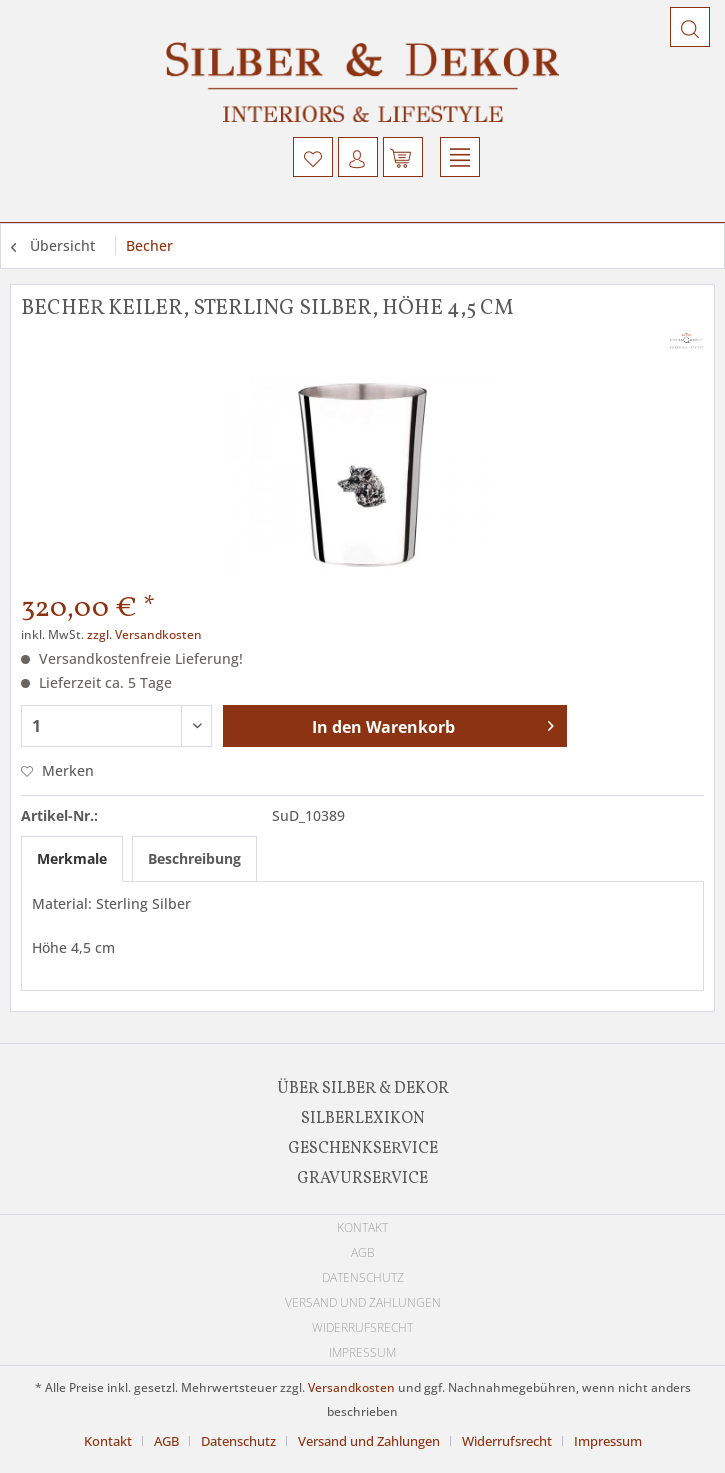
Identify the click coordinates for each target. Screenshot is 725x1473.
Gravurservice (362, 1179)
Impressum (362, 1352)
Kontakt (362, 1227)
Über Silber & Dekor (363, 1089)
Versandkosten (351, 1387)
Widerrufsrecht (362, 1327)
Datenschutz (363, 1277)
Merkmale (72, 858)
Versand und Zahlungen (363, 1302)
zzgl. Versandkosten (144, 634)
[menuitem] (313, 157)
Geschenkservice (363, 1149)
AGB (363, 1252)
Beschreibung (194, 858)
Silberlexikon (363, 1119)
